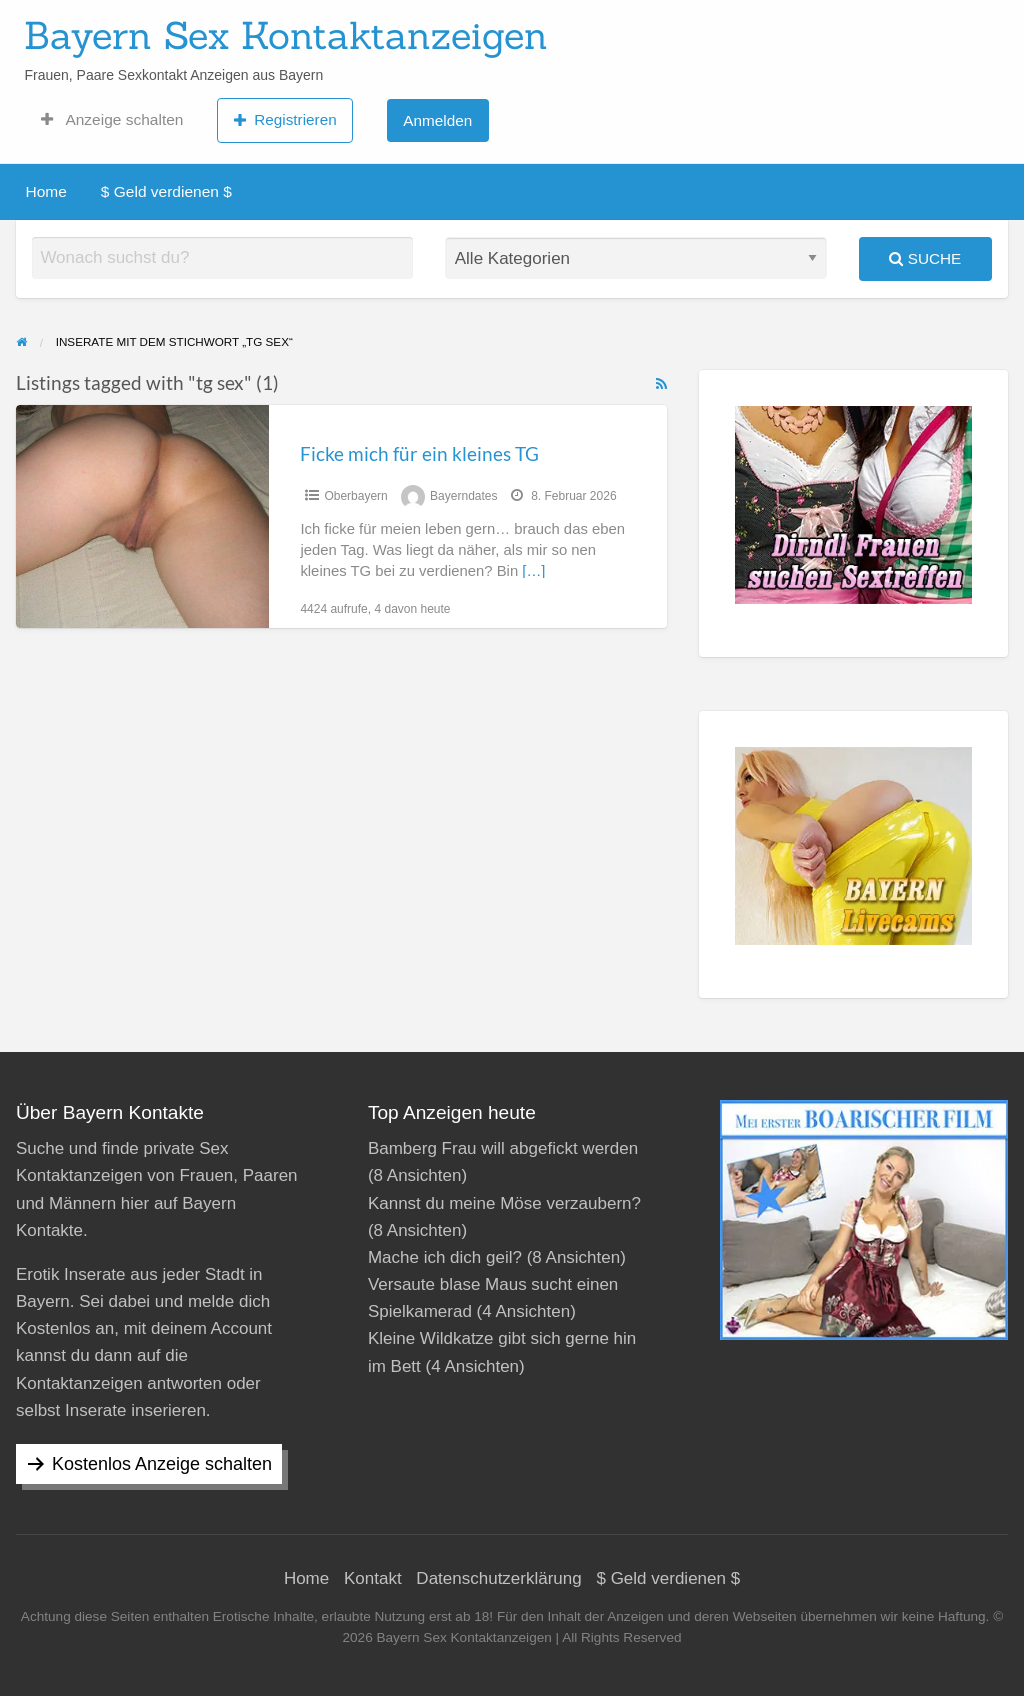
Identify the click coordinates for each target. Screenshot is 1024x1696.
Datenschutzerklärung (498, 1578)
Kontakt (373, 1578)
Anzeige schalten (112, 120)
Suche (925, 258)
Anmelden (437, 120)
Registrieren (285, 120)
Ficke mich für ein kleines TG (419, 453)
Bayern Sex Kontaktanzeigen (286, 35)
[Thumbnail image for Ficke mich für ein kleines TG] (142, 516)
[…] (533, 571)
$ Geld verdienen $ (166, 191)
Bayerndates (463, 496)
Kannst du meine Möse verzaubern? (504, 1203)
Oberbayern (355, 496)
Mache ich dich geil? (445, 1257)
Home (46, 191)
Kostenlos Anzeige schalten (162, 1464)
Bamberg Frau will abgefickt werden (503, 1148)
